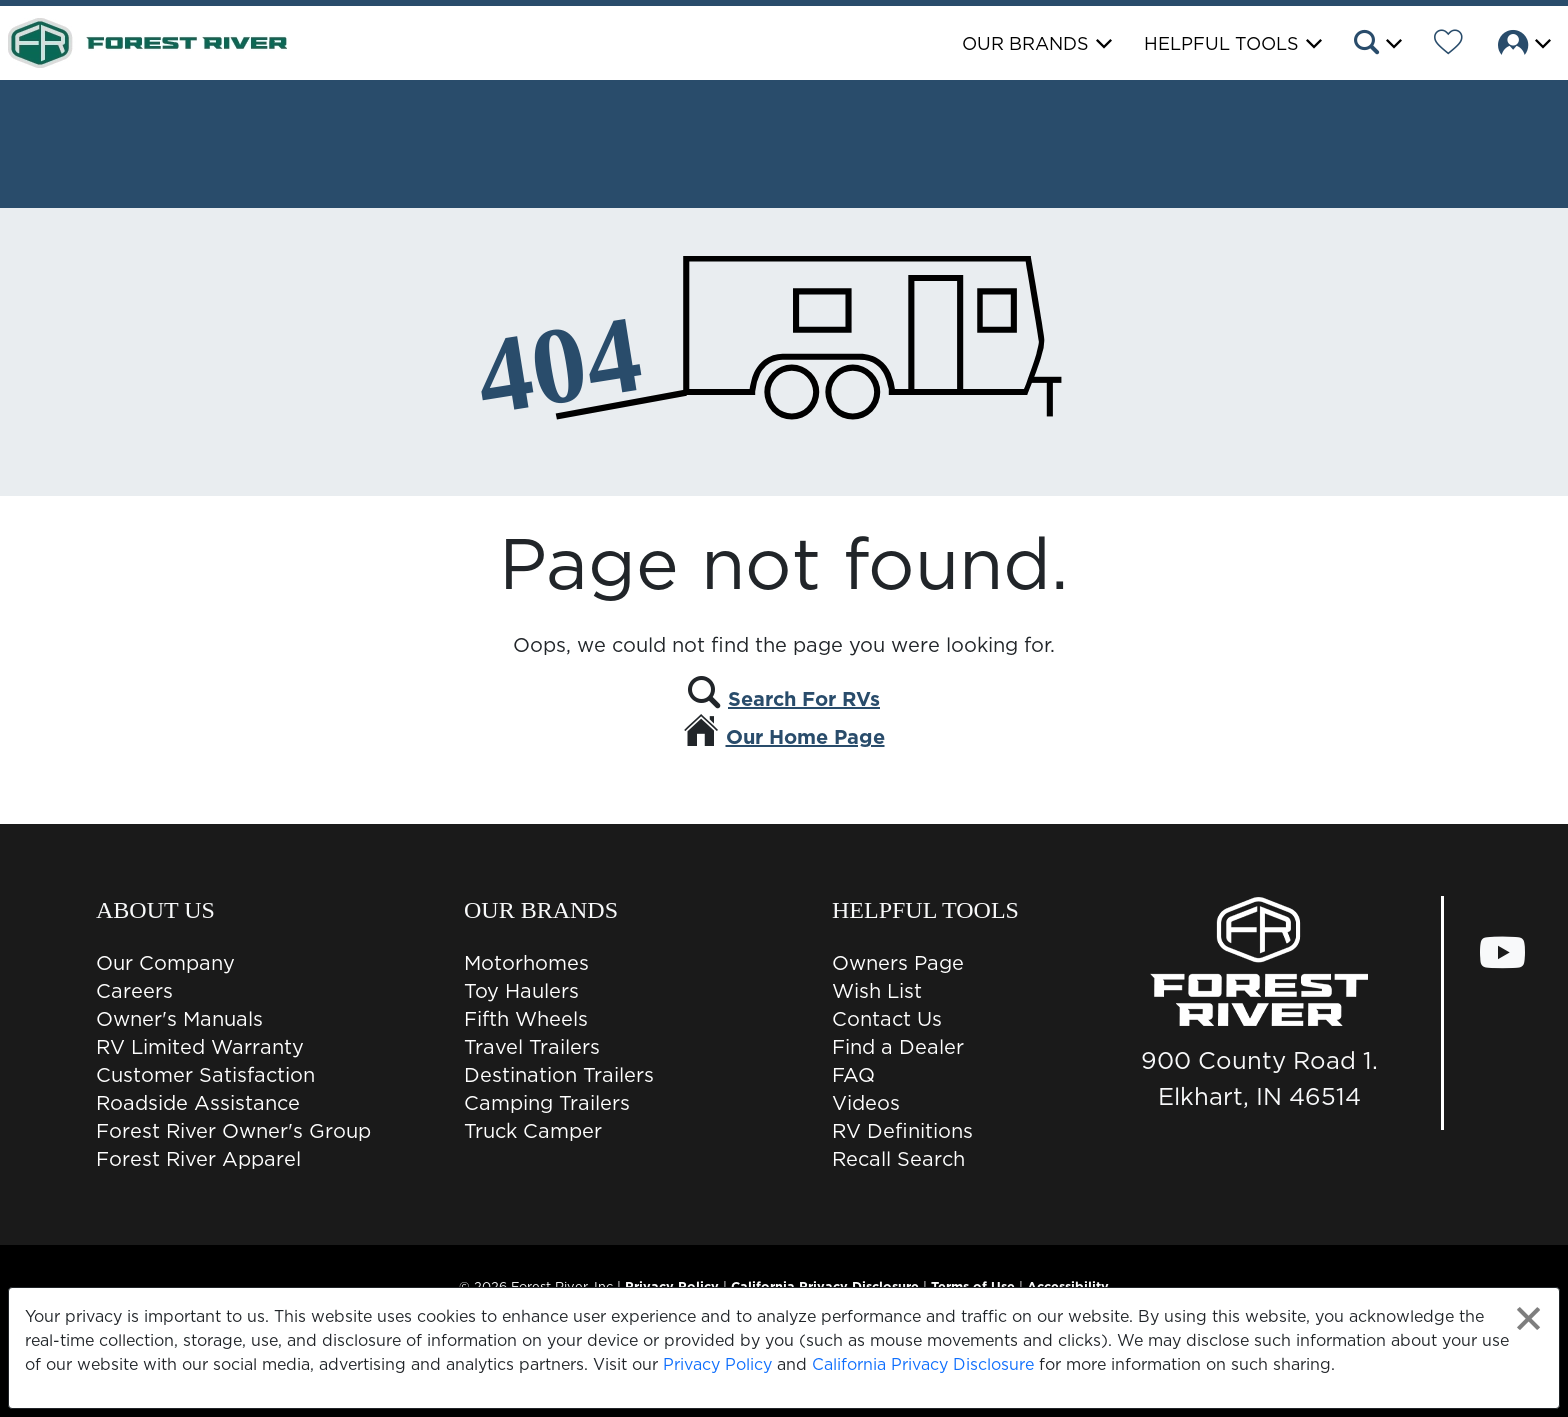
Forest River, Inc (562, 1286)
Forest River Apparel (198, 1159)
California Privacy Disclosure (923, 1364)
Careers (134, 991)
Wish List (877, 991)
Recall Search (898, 1159)
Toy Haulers (521, 991)
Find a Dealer (898, 1047)
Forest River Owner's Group (233, 1131)
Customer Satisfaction (205, 1075)
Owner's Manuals (179, 1019)
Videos (866, 1103)
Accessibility (1068, 1286)
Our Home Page (805, 737)
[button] (1376, 45)
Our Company (165, 963)
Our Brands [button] (1025, 43)
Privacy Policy (717, 1364)
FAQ (853, 1075)
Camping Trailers (547, 1103)
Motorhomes (526, 963)
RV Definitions (902, 1131)
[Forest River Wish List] (1448, 45)
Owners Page (898, 963)
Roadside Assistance (198, 1103)
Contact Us (887, 1019)
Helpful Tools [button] (1221, 43)
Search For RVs (804, 699)
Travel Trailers (532, 1047)
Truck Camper (533, 1131)
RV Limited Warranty (200, 1047)
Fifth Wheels (526, 1019)
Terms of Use (973, 1286)
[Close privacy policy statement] (1528, 1318)
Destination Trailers (559, 1075)
